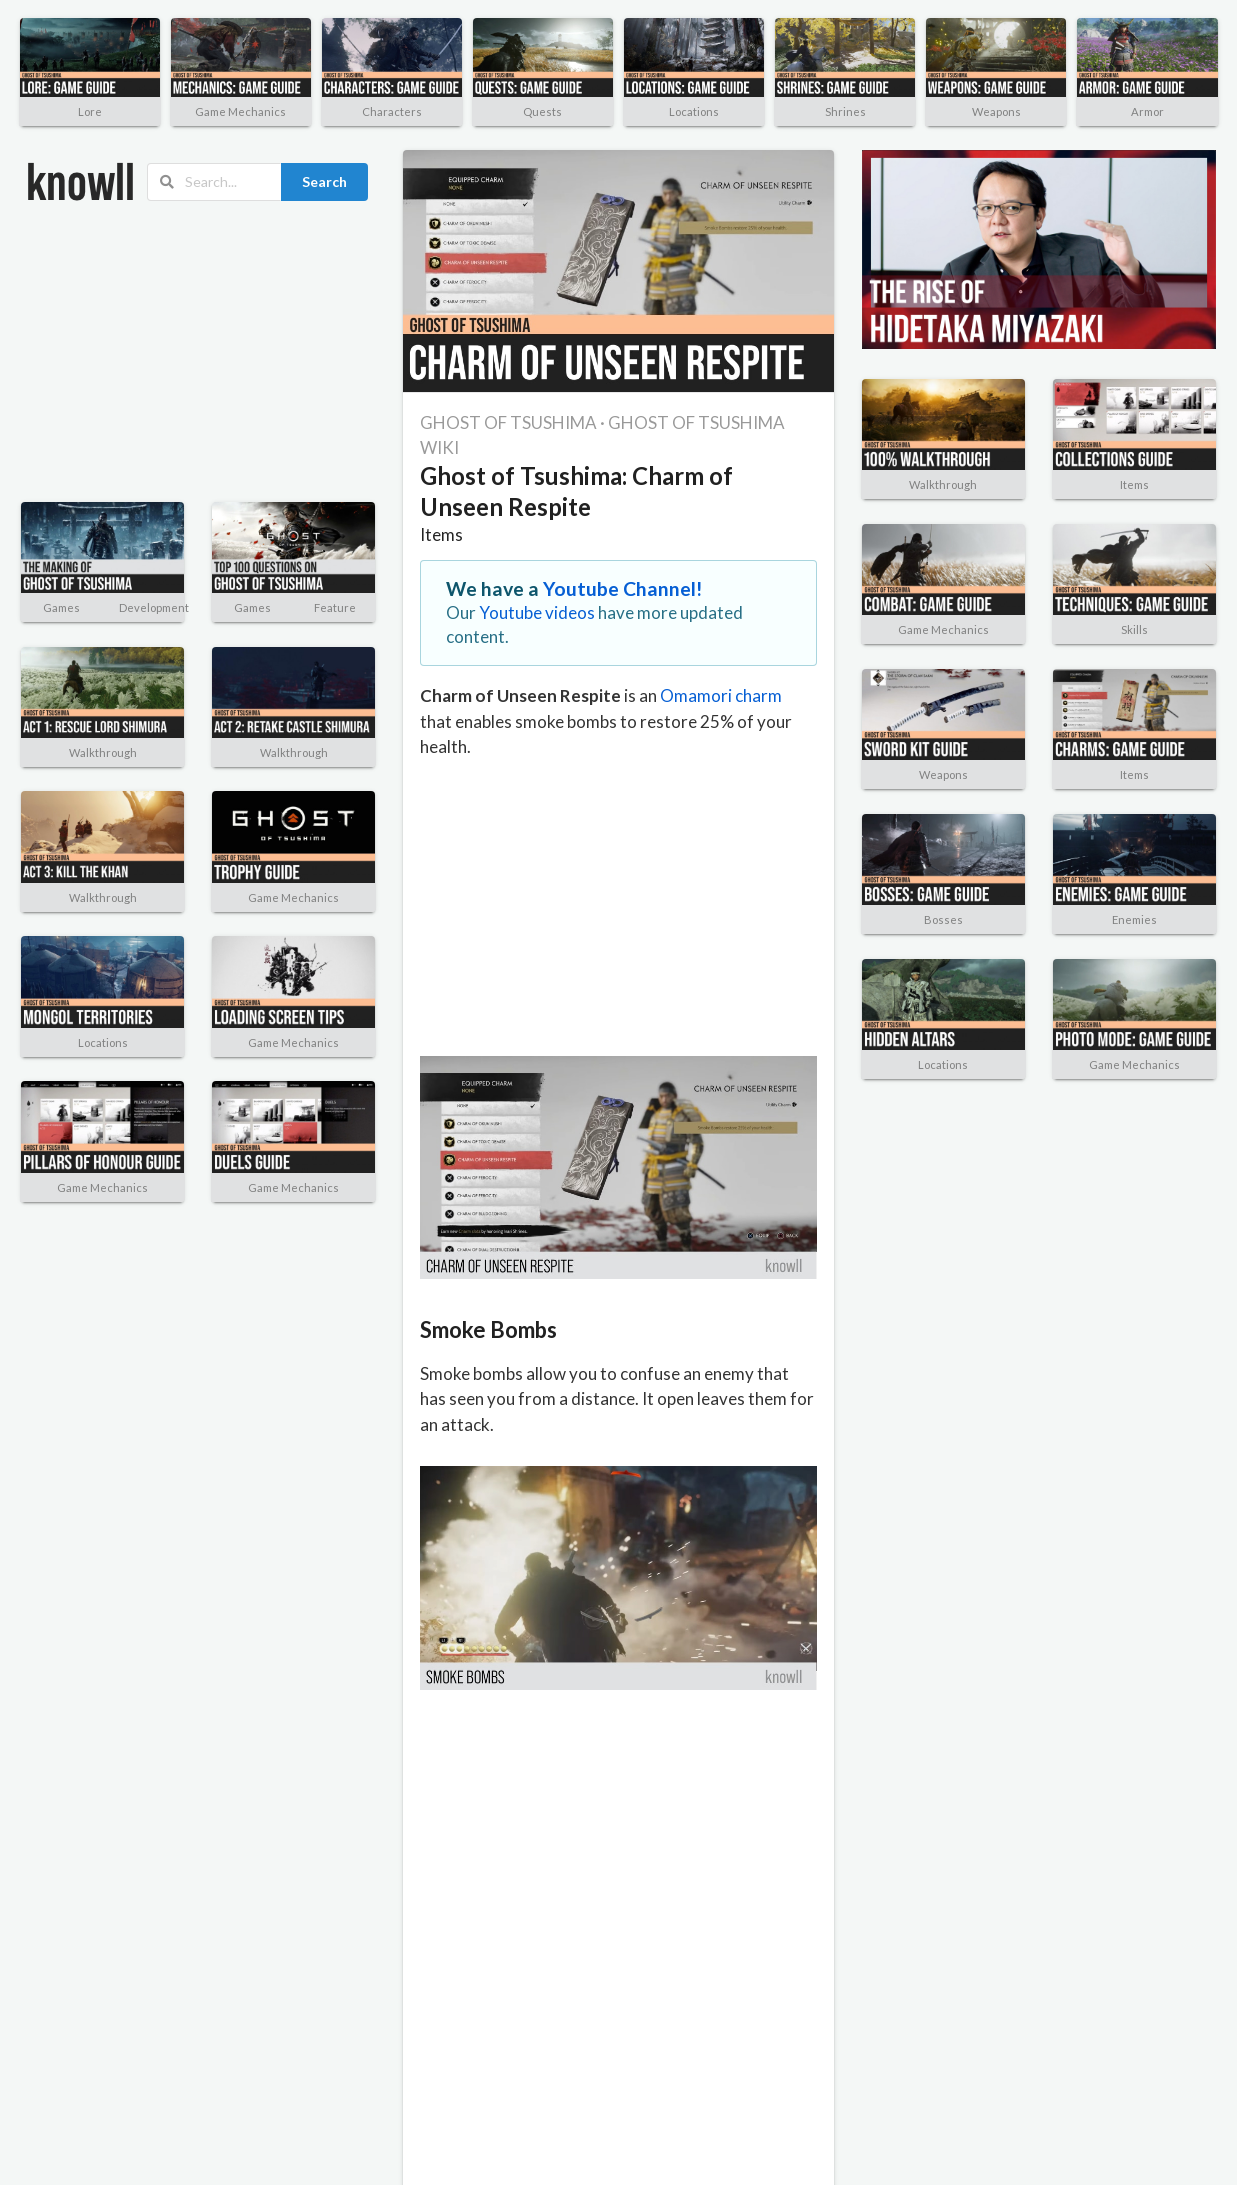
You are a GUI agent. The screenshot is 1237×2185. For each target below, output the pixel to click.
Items (441, 534)
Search (324, 181)
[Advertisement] (165, 352)
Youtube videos (537, 612)
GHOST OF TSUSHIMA (508, 422)
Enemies (1134, 919)
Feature (335, 607)
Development (154, 607)
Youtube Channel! (623, 588)
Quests (542, 111)
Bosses (943, 919)
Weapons (996, 111)
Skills (1134, 629)
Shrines (845, 111)
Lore (90, 111)
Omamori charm (721, 695)
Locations (694, 111)
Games (61, 607)
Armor (1147, 111)
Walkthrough (103, 752)
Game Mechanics (240, 111)
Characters (392, 111)
